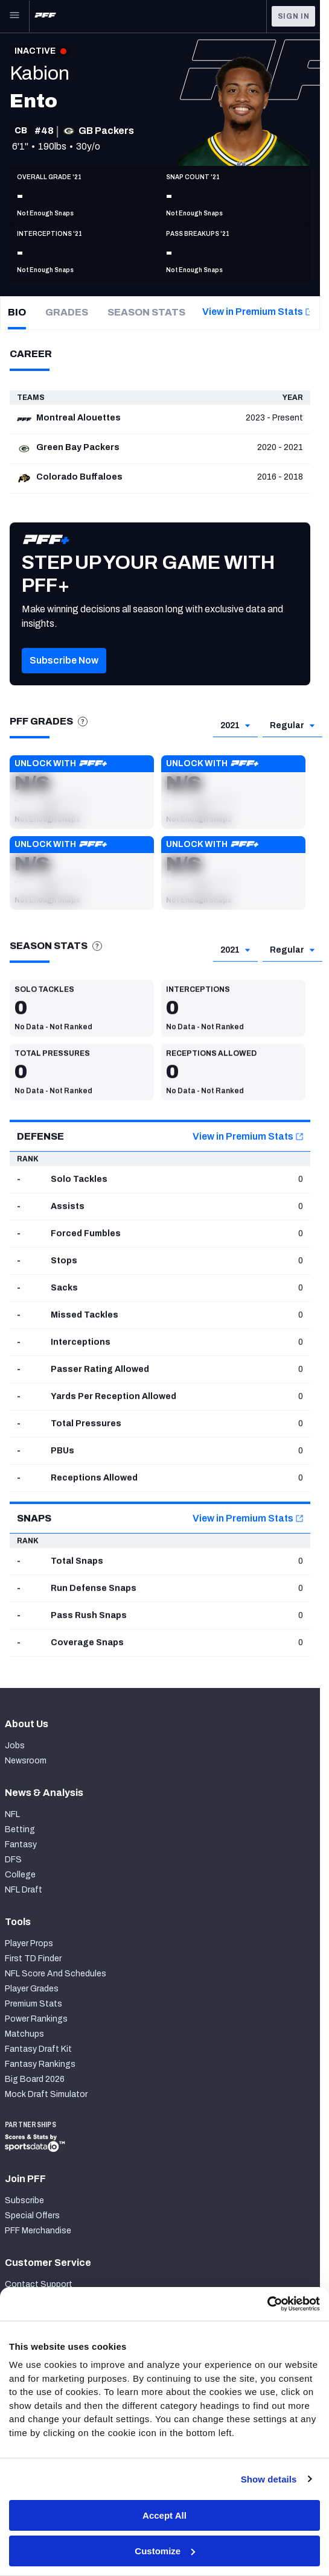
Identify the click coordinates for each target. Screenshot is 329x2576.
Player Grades (32, 1988)
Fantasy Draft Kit (38, 2049)
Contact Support (38, 2284)
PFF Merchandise (38, 2230)
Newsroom (25, 1760)
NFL (12, 1814)
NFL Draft (23, 1889)
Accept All (164, 2515)
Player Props (29, 1943)
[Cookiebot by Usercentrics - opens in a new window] (267, 2304)
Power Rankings (36, 2018)
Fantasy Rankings (40, 2064)
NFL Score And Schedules (55, 1973)
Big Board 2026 (35, 2079)
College (20, 1874)
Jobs (15, 1745)
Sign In (294, 16)
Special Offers (32, 2215)
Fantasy (21, 1844)
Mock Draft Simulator (46, 2094)
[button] (82, 792)
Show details (269, 2479)
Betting (20, 1829)
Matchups (24, 2033)
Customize (165, 2551)
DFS (13, 1859)
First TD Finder (33, 1958)
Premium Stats (33, 2003)
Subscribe (24, 2200)
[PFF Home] (45, 16)
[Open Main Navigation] (14, 16)
